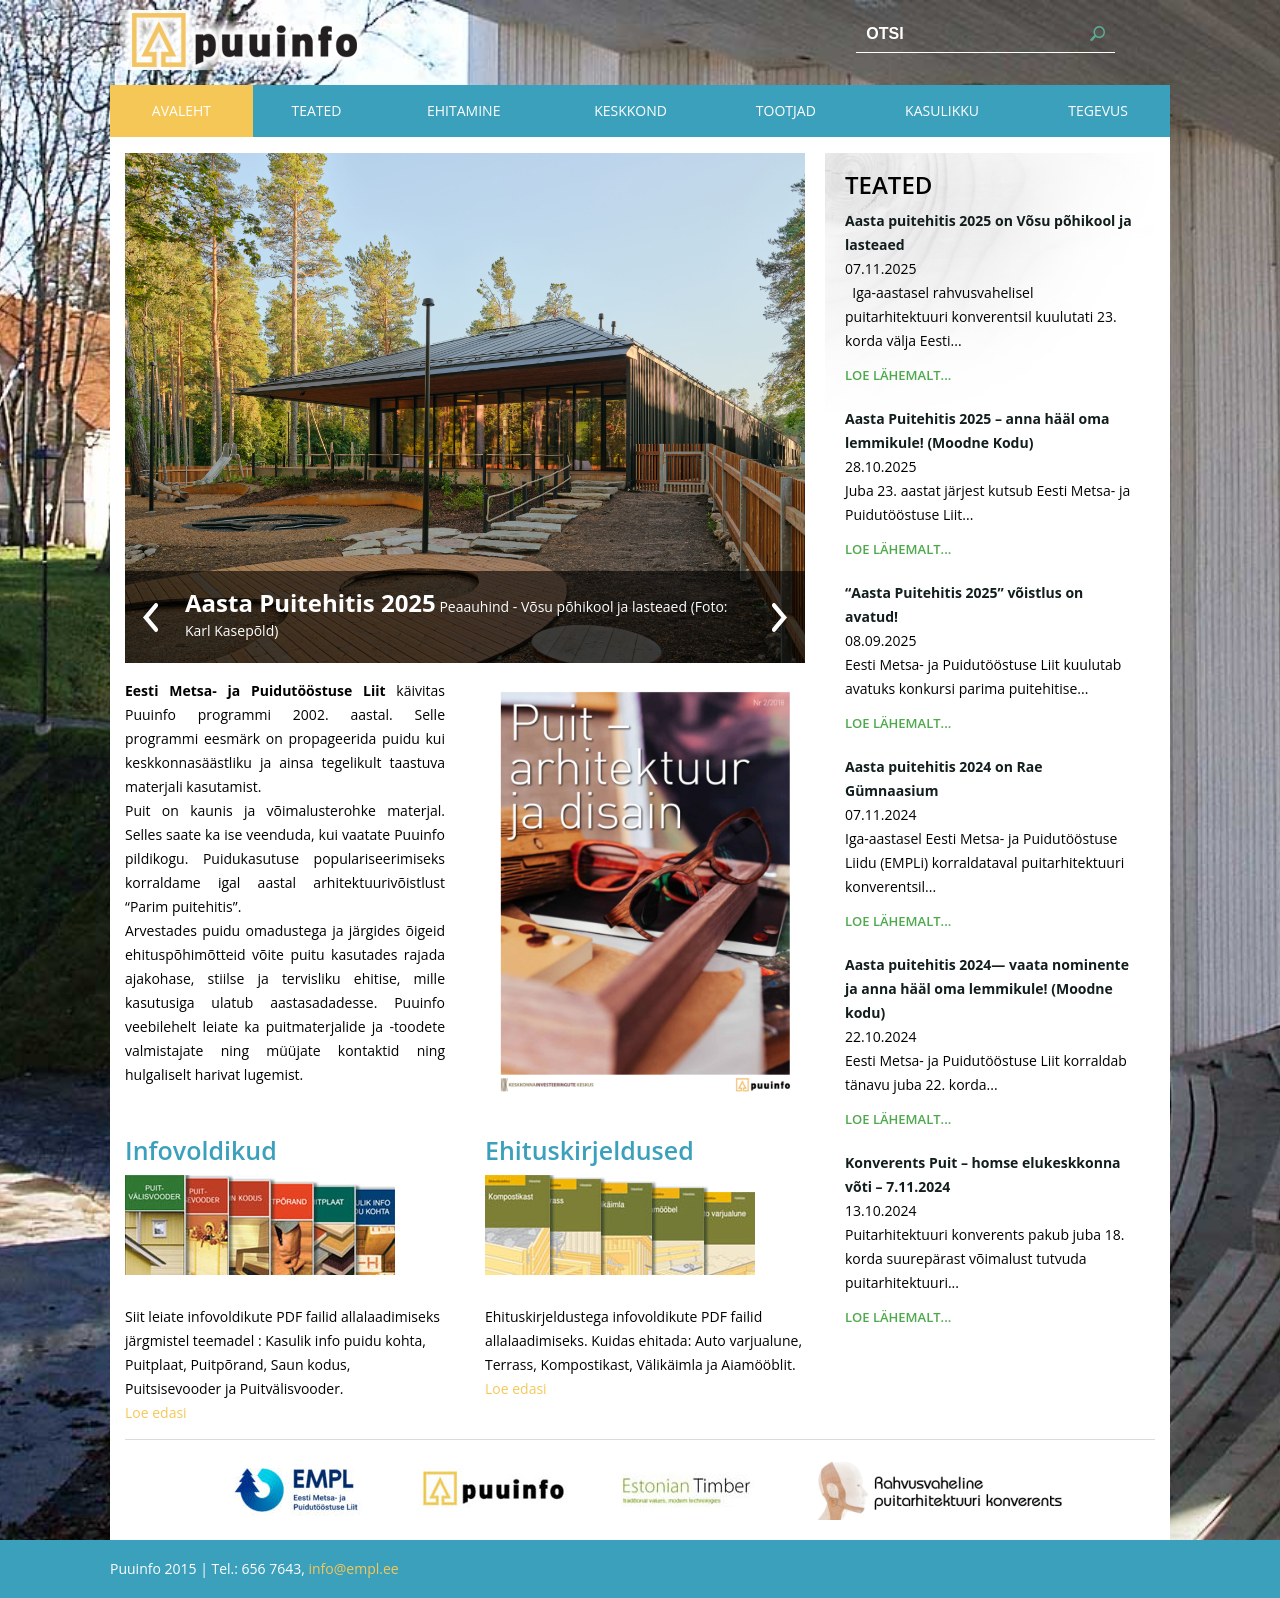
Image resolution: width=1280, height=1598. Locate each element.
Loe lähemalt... (898, 375)
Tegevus (1098, 110)
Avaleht (181, 110)
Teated (316, 110)
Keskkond (630, 110)
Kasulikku (942, 110)
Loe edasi (156, 1412)
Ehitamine (463, 110)
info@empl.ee (354, 1568)
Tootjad (786, 110)
